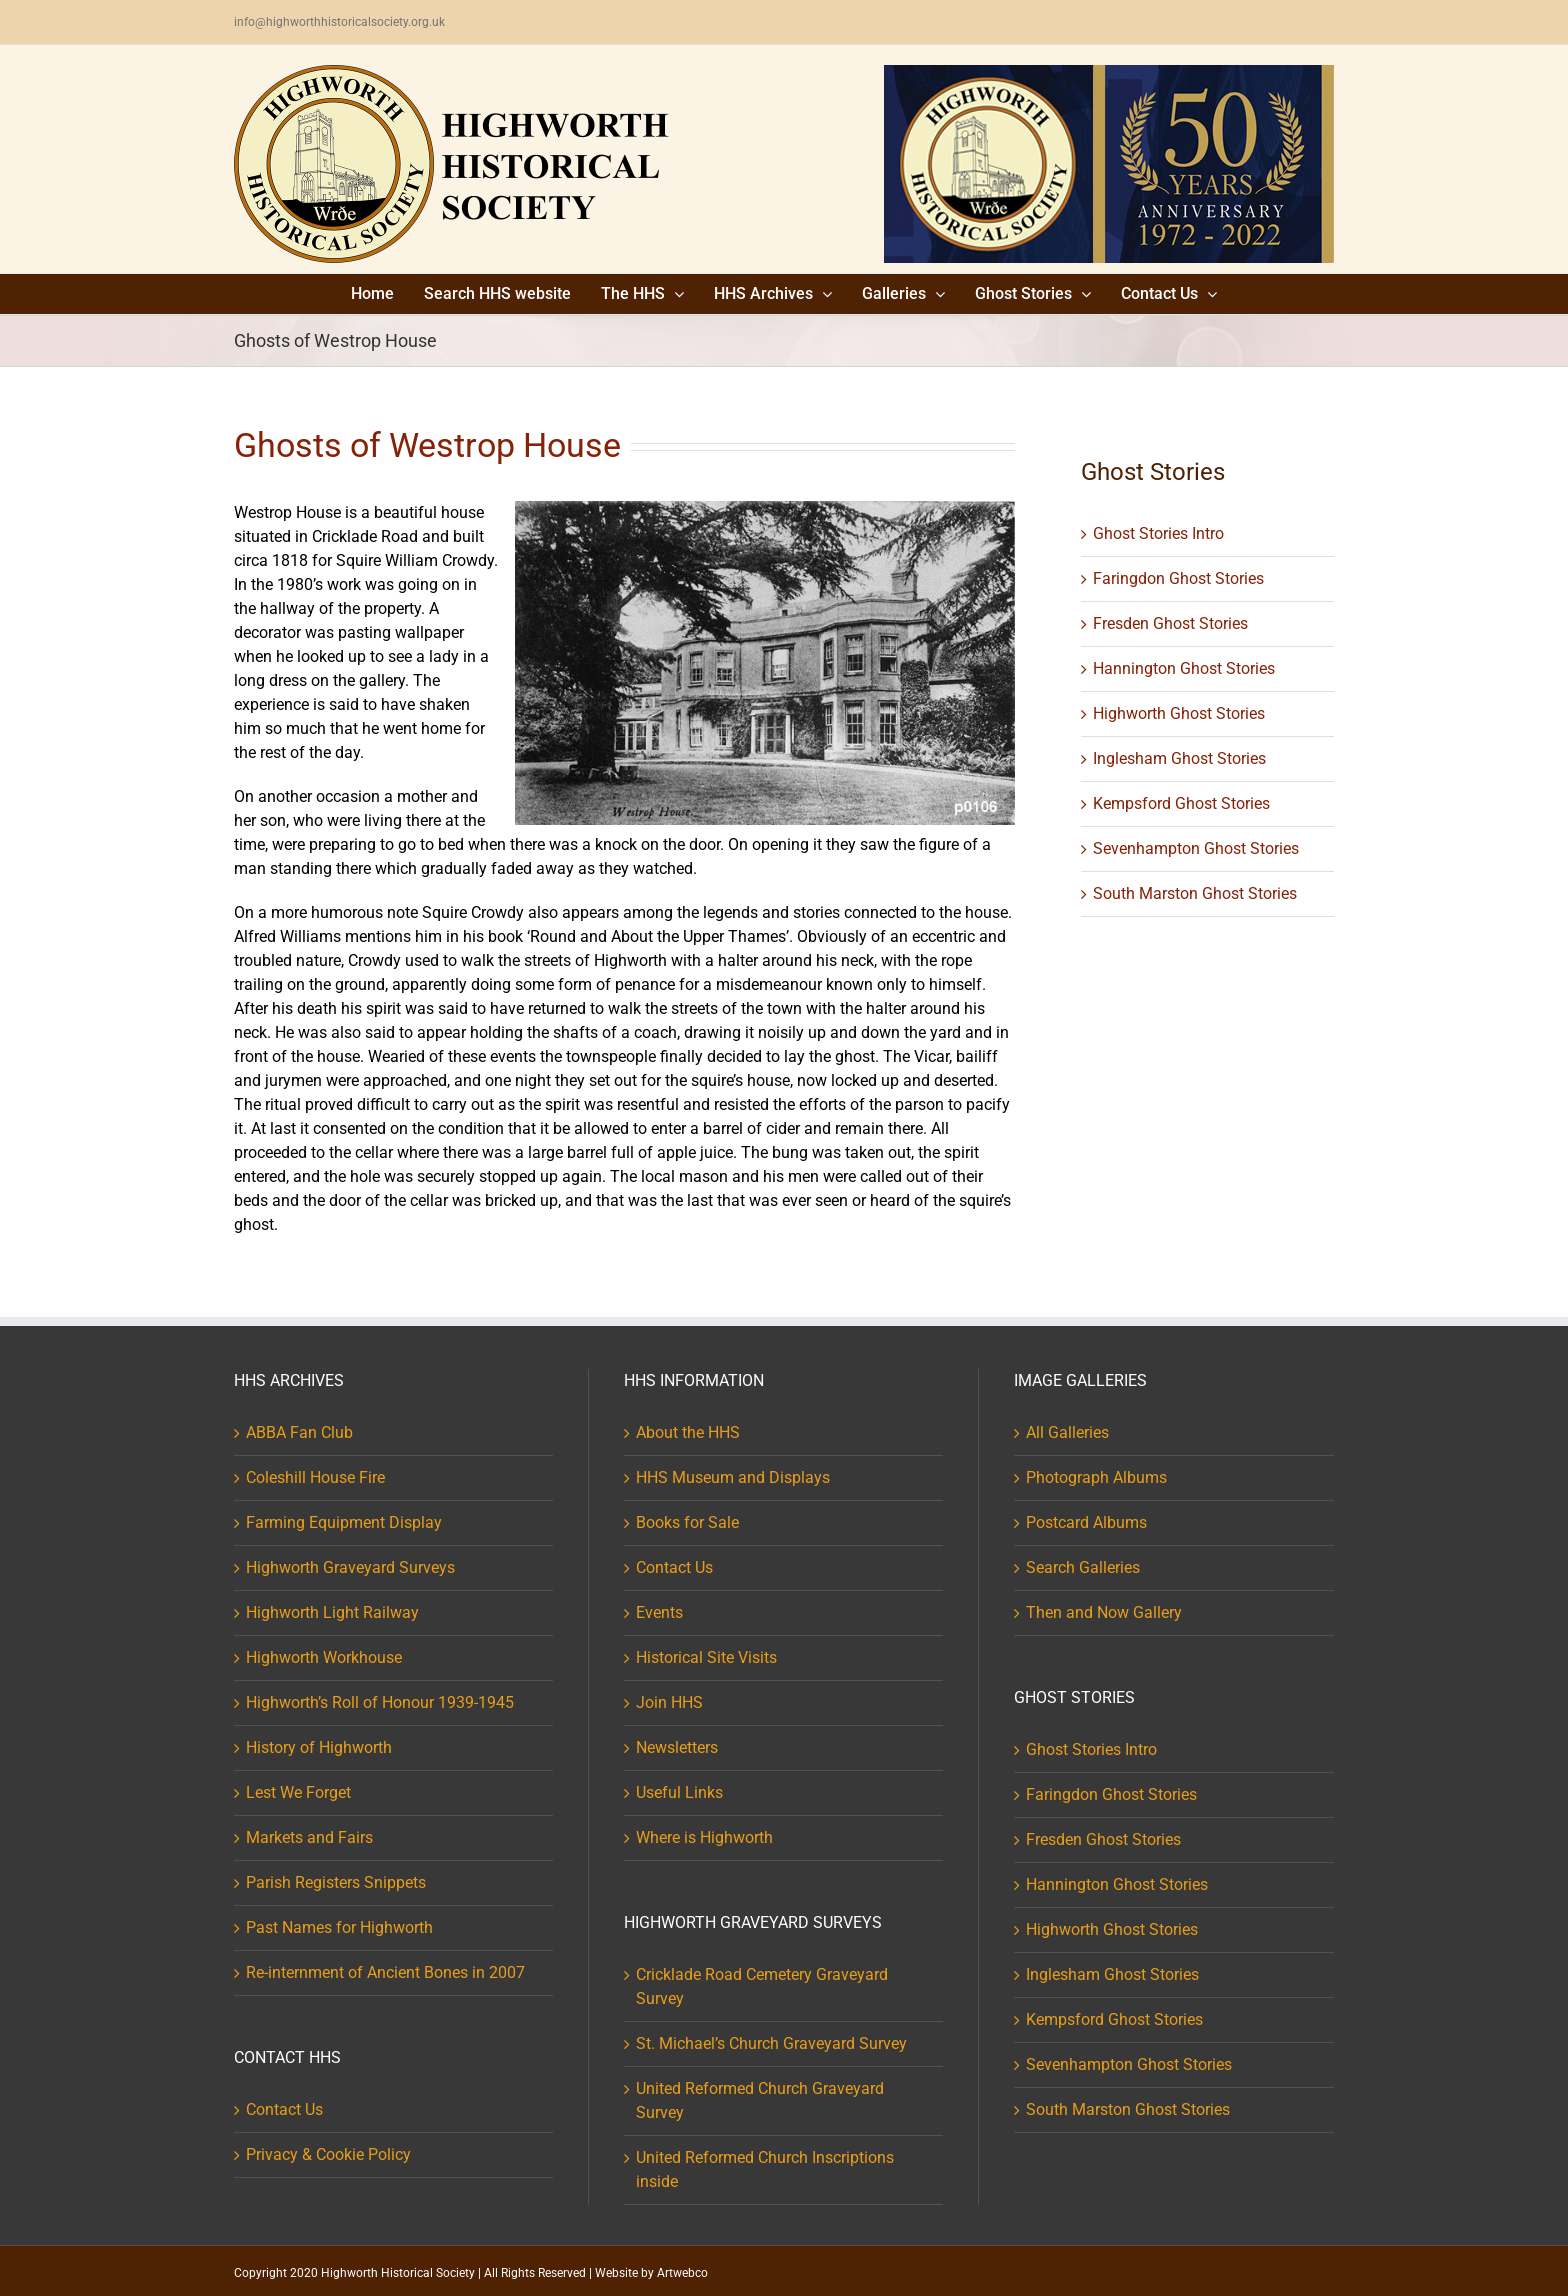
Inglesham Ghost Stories (1179, 758)
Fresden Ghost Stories (1170, 623)
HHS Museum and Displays (733, 1477)
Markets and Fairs (309, 1837)
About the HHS (688, 1432)
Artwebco (682, 2273)
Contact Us (284, 2109)
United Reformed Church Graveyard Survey (760, 2100)
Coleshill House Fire (315, 1477)
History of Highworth (319, 1747)
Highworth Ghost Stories (1179, 713)
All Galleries (1067, 1432)
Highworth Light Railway (332, 1612)
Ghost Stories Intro (1158, 533)
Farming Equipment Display (344, 1522)
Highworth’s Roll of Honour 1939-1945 (380, 1702)
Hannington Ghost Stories (1184, 668)
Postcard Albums (1086, 1522)
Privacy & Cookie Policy (328, 2154)
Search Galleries (1083, 1567)
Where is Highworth (704, 1837)
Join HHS (669, 1702)
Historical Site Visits (706, 1657)
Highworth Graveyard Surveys (350, 1567)
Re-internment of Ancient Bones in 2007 (385, 1972)
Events (659, 1612)
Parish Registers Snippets (336, 1882)
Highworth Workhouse (324, 1657)
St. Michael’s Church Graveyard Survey (771, 2043)
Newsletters (677, 1747)
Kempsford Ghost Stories (1181, 803)
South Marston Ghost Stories (1195, 893)
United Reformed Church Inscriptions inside (765, 2169)
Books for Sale (687, 1522)
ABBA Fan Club (299, 1432)
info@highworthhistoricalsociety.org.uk (339, 22)
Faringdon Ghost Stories (1178, 578)
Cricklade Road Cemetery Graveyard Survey (762, 1986)
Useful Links (679, 1792)
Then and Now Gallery (1104, 1612)
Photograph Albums (1096, 1477)
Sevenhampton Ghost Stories (1196, 848)
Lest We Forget (298, 1792)
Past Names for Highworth (339, 1927)
